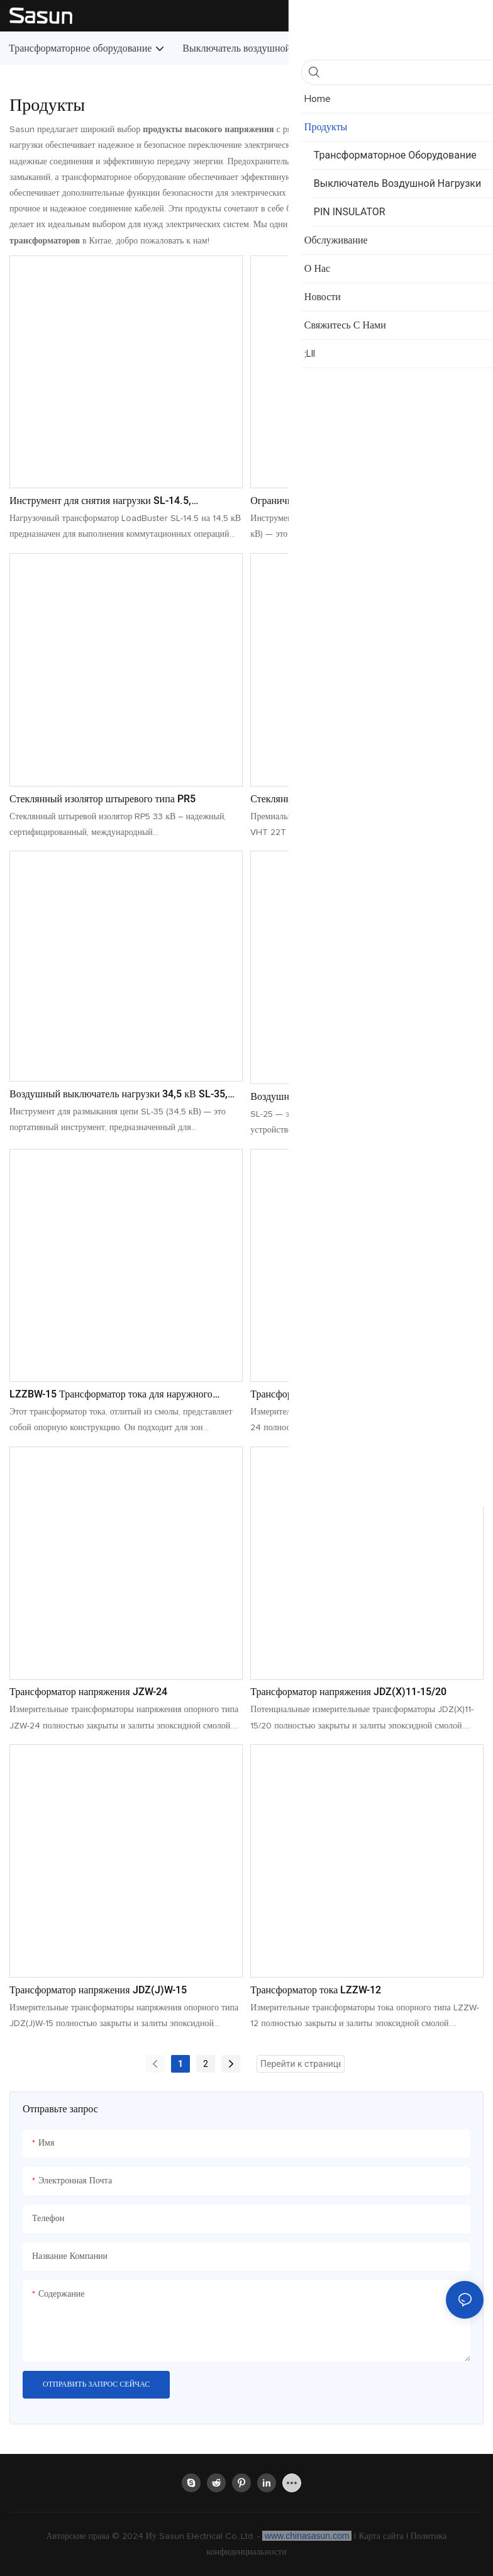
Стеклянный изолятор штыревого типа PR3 (343, 799)
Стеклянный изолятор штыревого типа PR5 (102, 799)
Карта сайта (382, 2536)
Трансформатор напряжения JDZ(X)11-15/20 (348, 1692)
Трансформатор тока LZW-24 (312, 1394)
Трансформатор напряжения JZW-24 (88, 1692)
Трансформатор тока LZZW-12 (315, 1990)
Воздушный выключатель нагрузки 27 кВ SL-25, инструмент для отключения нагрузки (355, 1096)
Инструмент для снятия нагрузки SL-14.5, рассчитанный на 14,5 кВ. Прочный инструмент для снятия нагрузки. (121, 500)
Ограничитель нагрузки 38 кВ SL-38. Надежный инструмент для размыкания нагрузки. (355, 500)
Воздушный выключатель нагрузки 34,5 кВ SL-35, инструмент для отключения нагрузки (118, 1094)
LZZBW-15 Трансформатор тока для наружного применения (111, 1394)
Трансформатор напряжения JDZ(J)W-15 (98, 1990)
